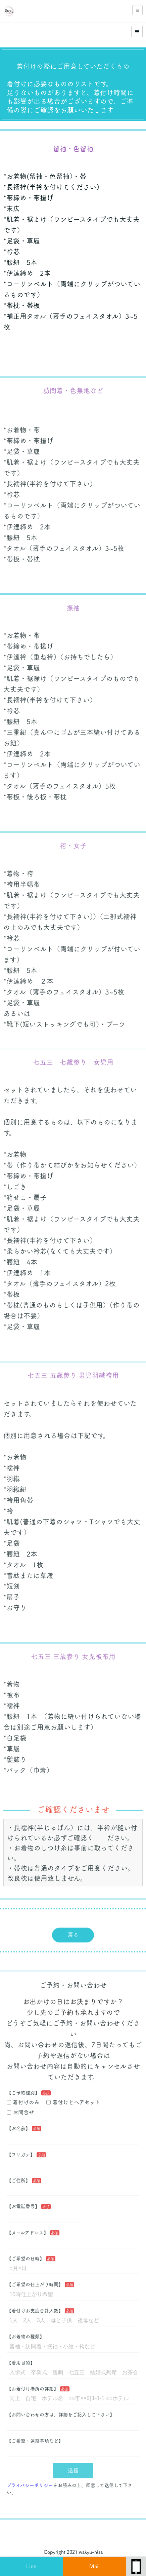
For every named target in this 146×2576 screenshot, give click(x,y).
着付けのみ (23, 2089)
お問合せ (20, 2099)
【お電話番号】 (23, 2194)
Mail (94, 2566)
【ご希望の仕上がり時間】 (35, 2272)
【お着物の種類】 (25, 2324)
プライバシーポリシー (30, 2472)
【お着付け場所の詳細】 (32, 2376)
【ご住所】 (18, 2168)
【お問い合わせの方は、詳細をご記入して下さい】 (60, 2402)
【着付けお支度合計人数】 (35, 2297)
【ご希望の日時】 (25, 2246)
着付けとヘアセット (73, 2089)
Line (31, 2566)
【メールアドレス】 (27, 2219)
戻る (73, 1924)
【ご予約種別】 (23, 2080)
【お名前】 (18, 2116)
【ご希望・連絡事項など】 (35, 2428)
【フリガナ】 (21, 2141)
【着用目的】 (21, 2350)
